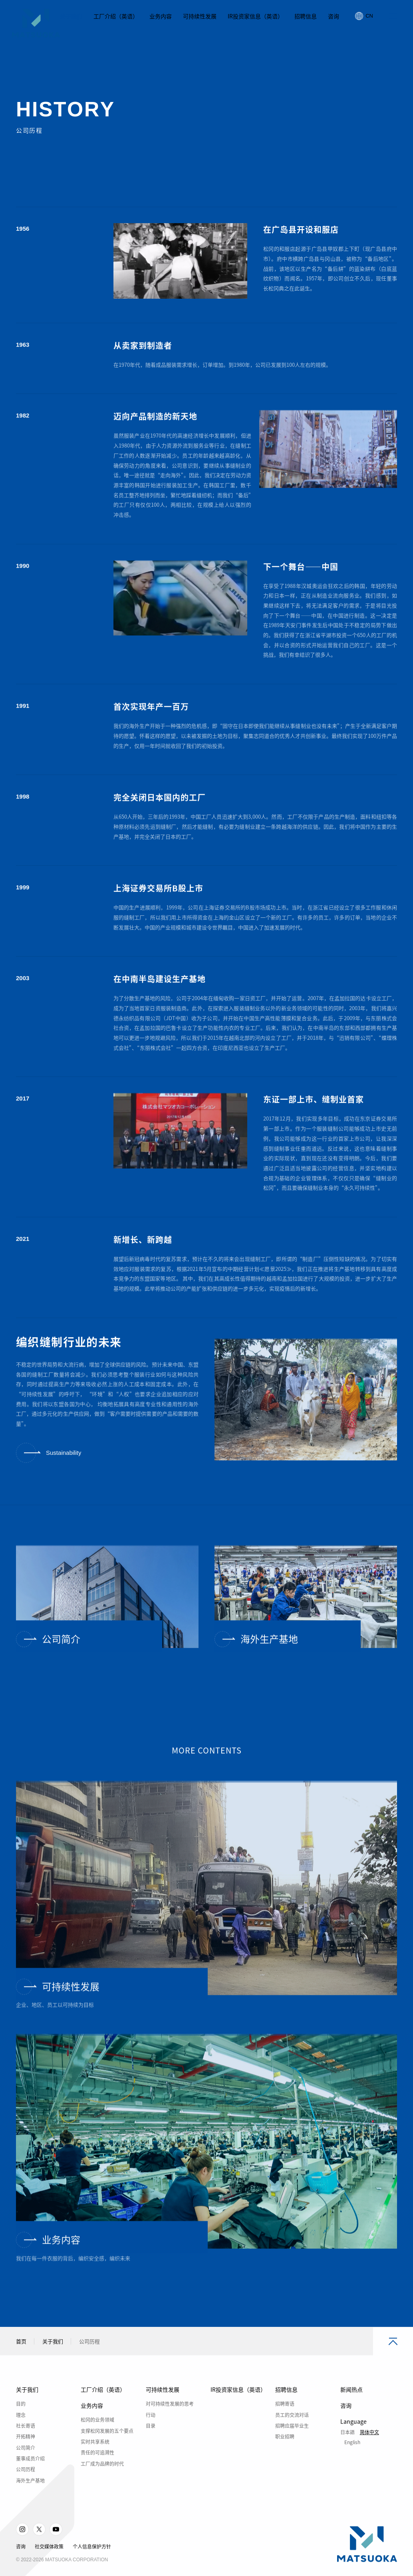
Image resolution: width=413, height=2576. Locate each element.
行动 (150, 2432)
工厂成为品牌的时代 (102, 2481)
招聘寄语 (284, 2422)
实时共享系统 (95, 2460)
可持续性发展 (162, 2408)
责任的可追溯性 (97, 2470)
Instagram (22, 2547)
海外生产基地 (30, 2498)
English (352, 2460)
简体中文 (369, 2450)
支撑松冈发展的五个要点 (107, 2448)
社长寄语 (25, 2444)
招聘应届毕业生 (292, 2444)
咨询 (345, 2424)
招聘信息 (286, 2408)
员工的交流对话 (292, 2432)
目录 (150, 2444)
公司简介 (25, 2465)
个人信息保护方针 (92, 2564)
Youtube (56, 2547)
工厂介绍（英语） (103, 2408)
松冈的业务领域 (97, 2438)
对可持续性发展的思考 (170, 2422)
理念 (21, 2432)
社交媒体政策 (49, 2564)
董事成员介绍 (30, 2476)
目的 (21, 2422)
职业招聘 (284, 2454)
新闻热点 (351, 2408)
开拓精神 (25, 2454)
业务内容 (92, 2424)
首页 (21, 2359)
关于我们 (52, 2359)
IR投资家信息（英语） (238, 2408)
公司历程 (25, 2487)
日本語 (347, 2450)
